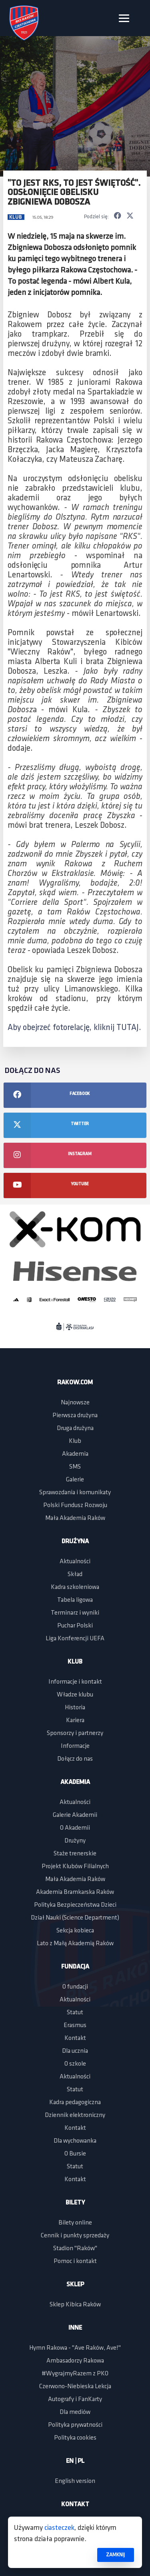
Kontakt (75, 2038)
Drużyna (75, 1541)
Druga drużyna (75, 1428)
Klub (16, 217)
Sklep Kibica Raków (75, 2305)
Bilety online (75, 2223)
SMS (75, 1467)
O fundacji (75, 1987)
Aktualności (75, 1561)
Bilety (75, 2203)
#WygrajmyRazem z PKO (75, 2374)
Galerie (75, 1480)
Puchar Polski (75, 1626)
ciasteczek (59, 2528)
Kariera (75, 1720)
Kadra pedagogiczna (75, 2102)
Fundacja (75, 1967)
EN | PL (75, 2461)
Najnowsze (75, 1403)
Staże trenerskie (75, 1854)
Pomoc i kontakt (75, 2261)
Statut (75, 2012)
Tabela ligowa (75, 1600)
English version (75, 2481)
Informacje (75, 1746)
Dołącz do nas (75, 1759)
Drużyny (75, 1841)
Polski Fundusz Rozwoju (75, 1505)
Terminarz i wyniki (75, 1613)
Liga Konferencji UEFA (75, 1638)
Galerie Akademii (75, 1815)
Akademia (75, 1454)
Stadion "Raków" (75, 2248)
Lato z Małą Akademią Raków (75, 1943)
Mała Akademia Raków (75, 1518)
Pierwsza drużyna (75, 1415)
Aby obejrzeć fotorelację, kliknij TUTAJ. (74, 1028)
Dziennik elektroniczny (75, 2115)
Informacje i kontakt (75, 1682)
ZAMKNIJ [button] (115, 2555)
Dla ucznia (75, 2051)
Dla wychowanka (75, 2141)
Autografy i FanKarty (75, 2399)
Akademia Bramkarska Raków (75, 1892)
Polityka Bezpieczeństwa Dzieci (75, 1905)
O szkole (75, 2064)
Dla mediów (75, 2412)
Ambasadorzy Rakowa (75, 2361)
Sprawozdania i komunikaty (75, 1492)
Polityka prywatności (75, 2425)
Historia (75, 1707)
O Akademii (75, 1828)
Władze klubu (75, 1695)
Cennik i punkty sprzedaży (75, 2236)
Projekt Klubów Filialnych (75, 1866)
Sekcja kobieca (75, 1931)
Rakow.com (75, 1382)
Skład (75, 1574)
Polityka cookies (75, 2438)
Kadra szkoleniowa (75, 1587)
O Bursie (75, 2154)
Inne (75, 2328)
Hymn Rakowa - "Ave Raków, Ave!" (75, 2348)
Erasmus (75, 2025)
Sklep (75, 2284)
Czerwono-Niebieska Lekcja (75, 2386)
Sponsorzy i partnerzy (75, 1733)
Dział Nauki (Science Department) (75, 1918)
